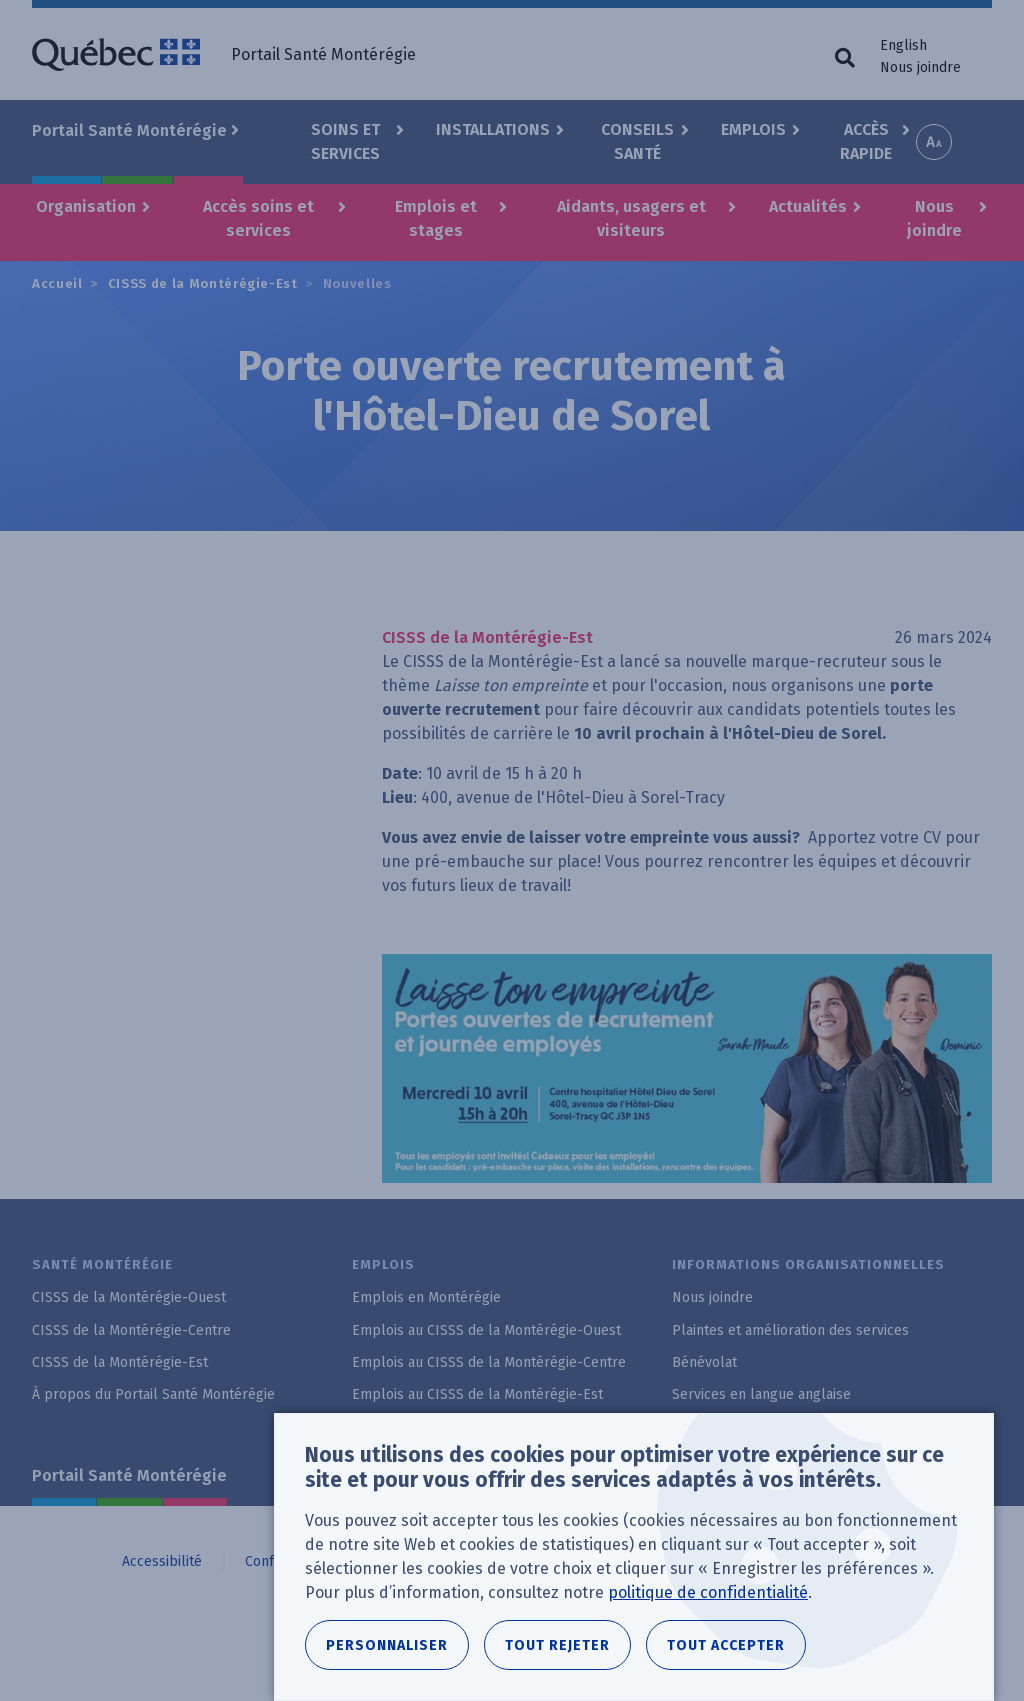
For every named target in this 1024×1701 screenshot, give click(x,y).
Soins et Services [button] (345, 141)
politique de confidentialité (708, 1592)
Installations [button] (493, 129)
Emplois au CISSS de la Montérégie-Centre (489, 1362)
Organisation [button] (86, 206)
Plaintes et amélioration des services (790, 1330)
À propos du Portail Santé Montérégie (153, 1394)
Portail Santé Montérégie (129, 1475)
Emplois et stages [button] (436, 218)
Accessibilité (162, 1561)
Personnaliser (387, 1645)
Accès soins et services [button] (258, 218)
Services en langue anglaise (761, 1394)
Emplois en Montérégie (426, 1297)
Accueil (57, 283)
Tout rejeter (557, 1645)
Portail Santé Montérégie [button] (129, 130)
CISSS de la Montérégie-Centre (131, 1330)
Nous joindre (920, 67)
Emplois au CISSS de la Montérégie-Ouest (486, 1330)
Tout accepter (726, 1645)
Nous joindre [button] (934, 218)
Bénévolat (704, 1362)
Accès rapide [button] (866, 141)
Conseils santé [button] (637, 141)
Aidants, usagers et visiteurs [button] (631, 218)
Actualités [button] (808, 206)
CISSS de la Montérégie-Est (203, 283)
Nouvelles (357, 283)
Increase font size (934, 142)
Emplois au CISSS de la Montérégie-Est (477, 1394)
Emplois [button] (753, 129)
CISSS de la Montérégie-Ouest (129, 1297)
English (903, 45)
